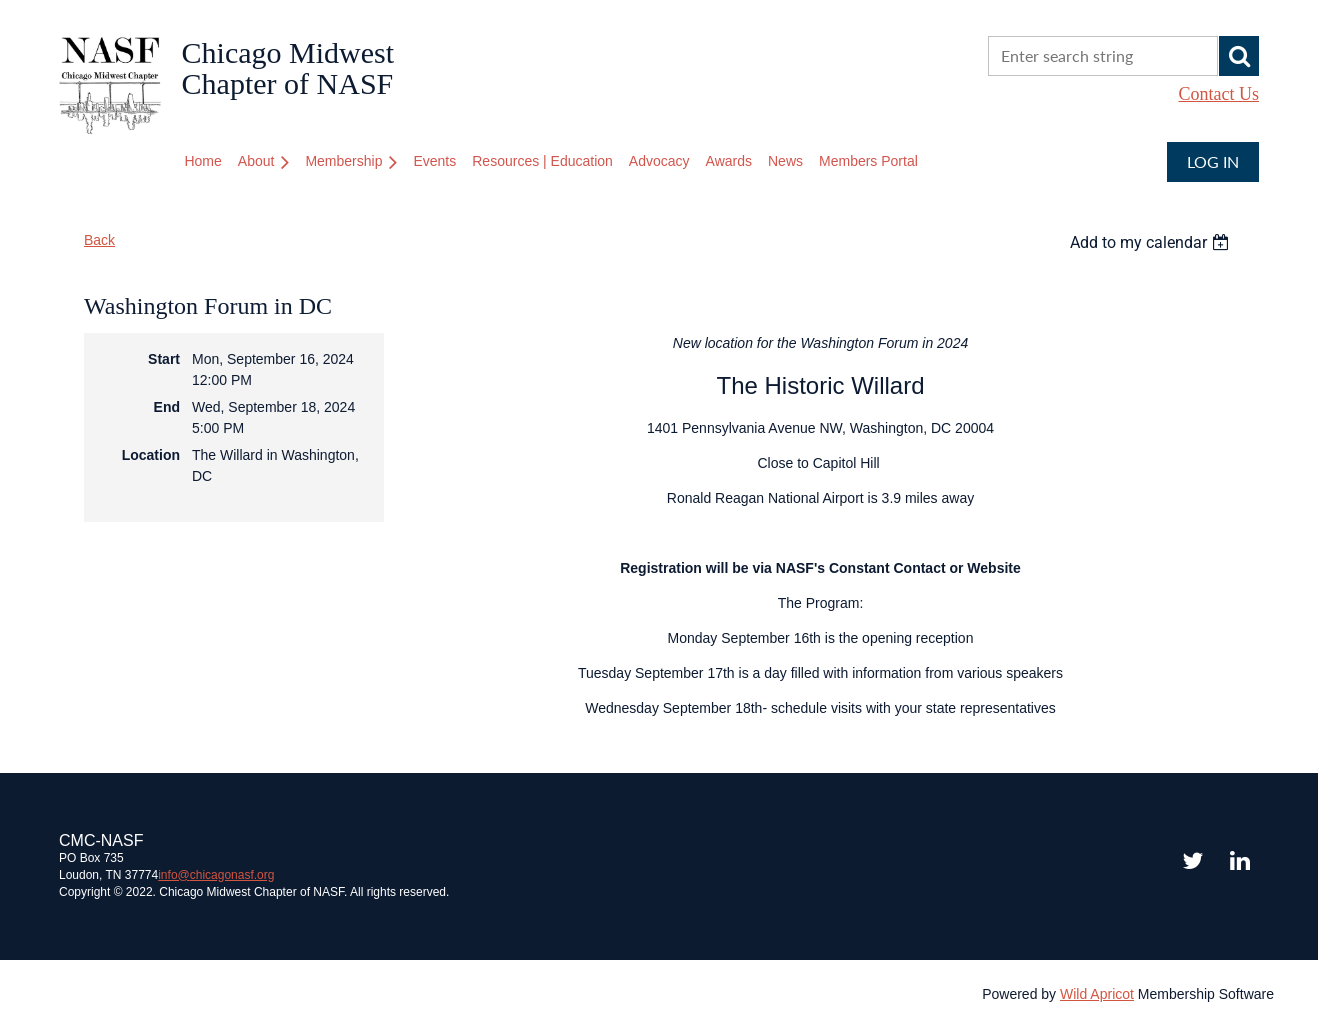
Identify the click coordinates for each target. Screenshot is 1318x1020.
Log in (1213, 161)
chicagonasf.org (216, 875)
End (167, 407)
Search (1239, 56)
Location (151, 455)
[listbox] (1152, 242)
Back (99, 240)
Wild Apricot (1097, 994)
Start (164, 359)
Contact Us (1219, 94)
